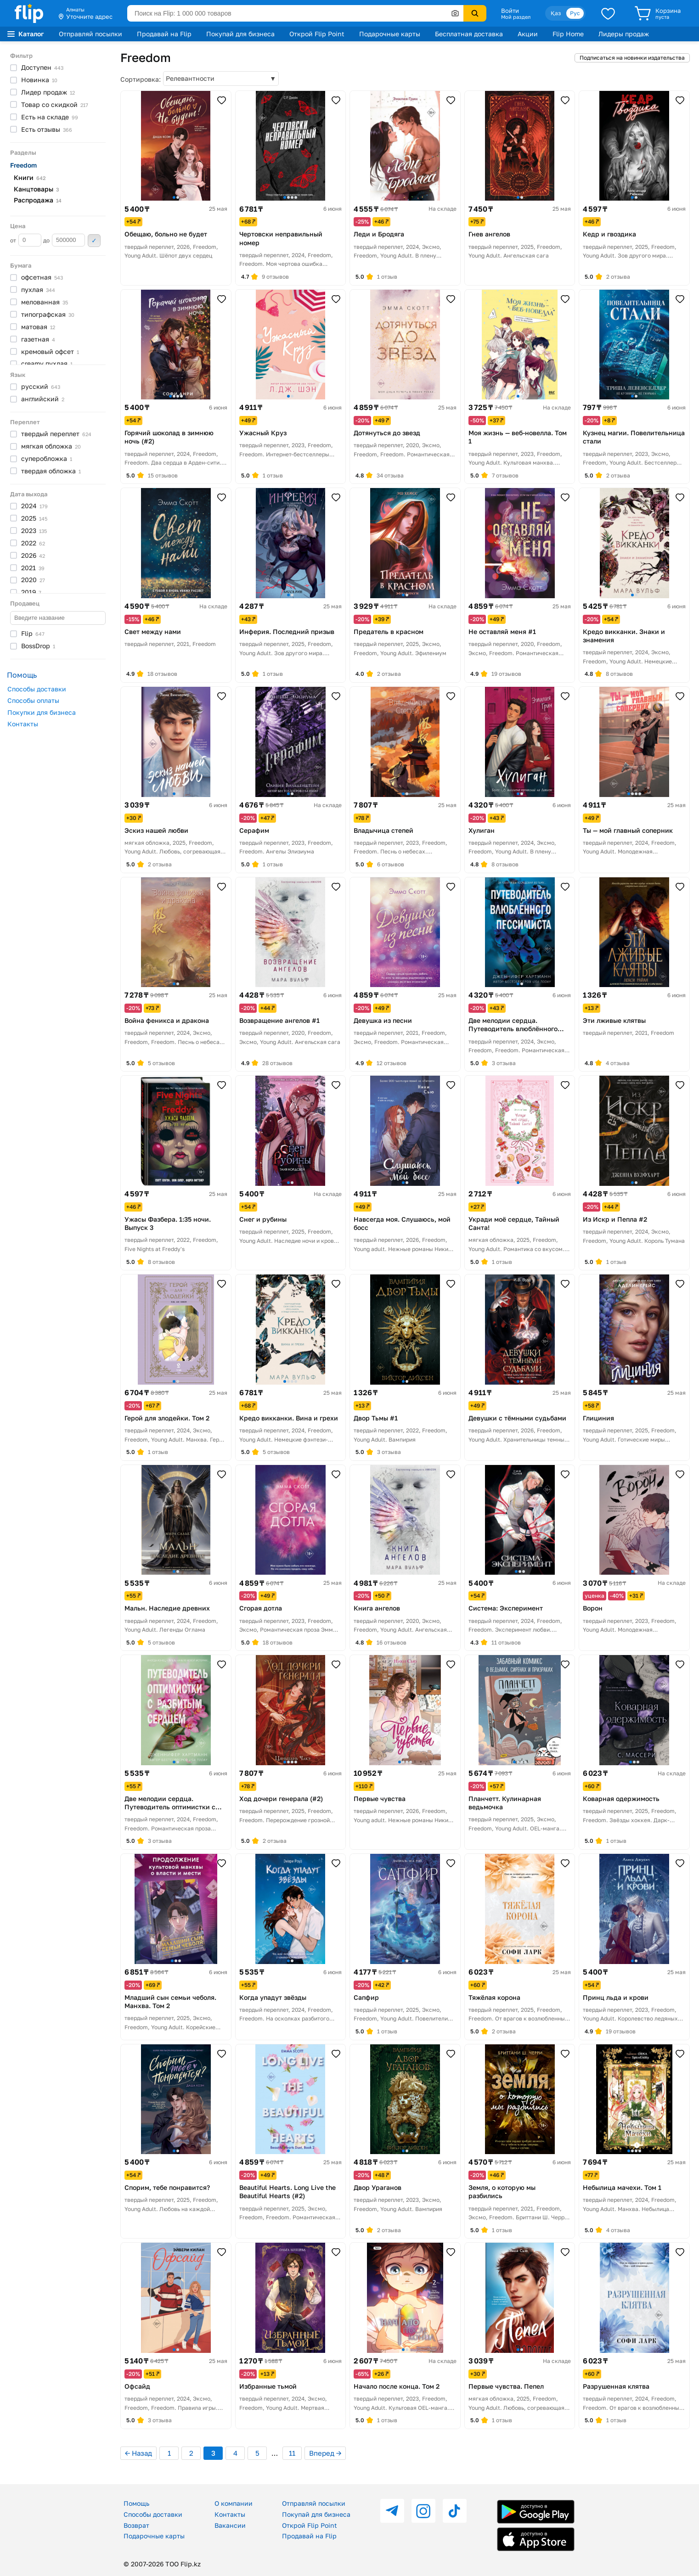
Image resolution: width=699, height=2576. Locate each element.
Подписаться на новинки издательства (632, 57)
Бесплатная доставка (469, 34)
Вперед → (325, 2453)
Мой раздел (515, 17)
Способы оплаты (33, 700)
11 (292, 2453)
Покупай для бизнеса (240, 34)
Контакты (22, 724)
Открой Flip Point (316, 34)
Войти (510, 10)
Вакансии (230, 2525)
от (25, 240)
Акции (528, 34)
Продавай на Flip (164, 34)
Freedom (23, 165)
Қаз (556, 13)
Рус (575, 13)
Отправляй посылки (90, 34)
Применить (94, 240)
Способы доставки (36, 689)
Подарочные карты (389, 34)
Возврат (136, 2525)
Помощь (136, 2503)
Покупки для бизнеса (41, 712)
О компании (233, 2503)
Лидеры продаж (623, 34)
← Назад (138, 2453)
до (64, 240)
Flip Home (568, 34)
